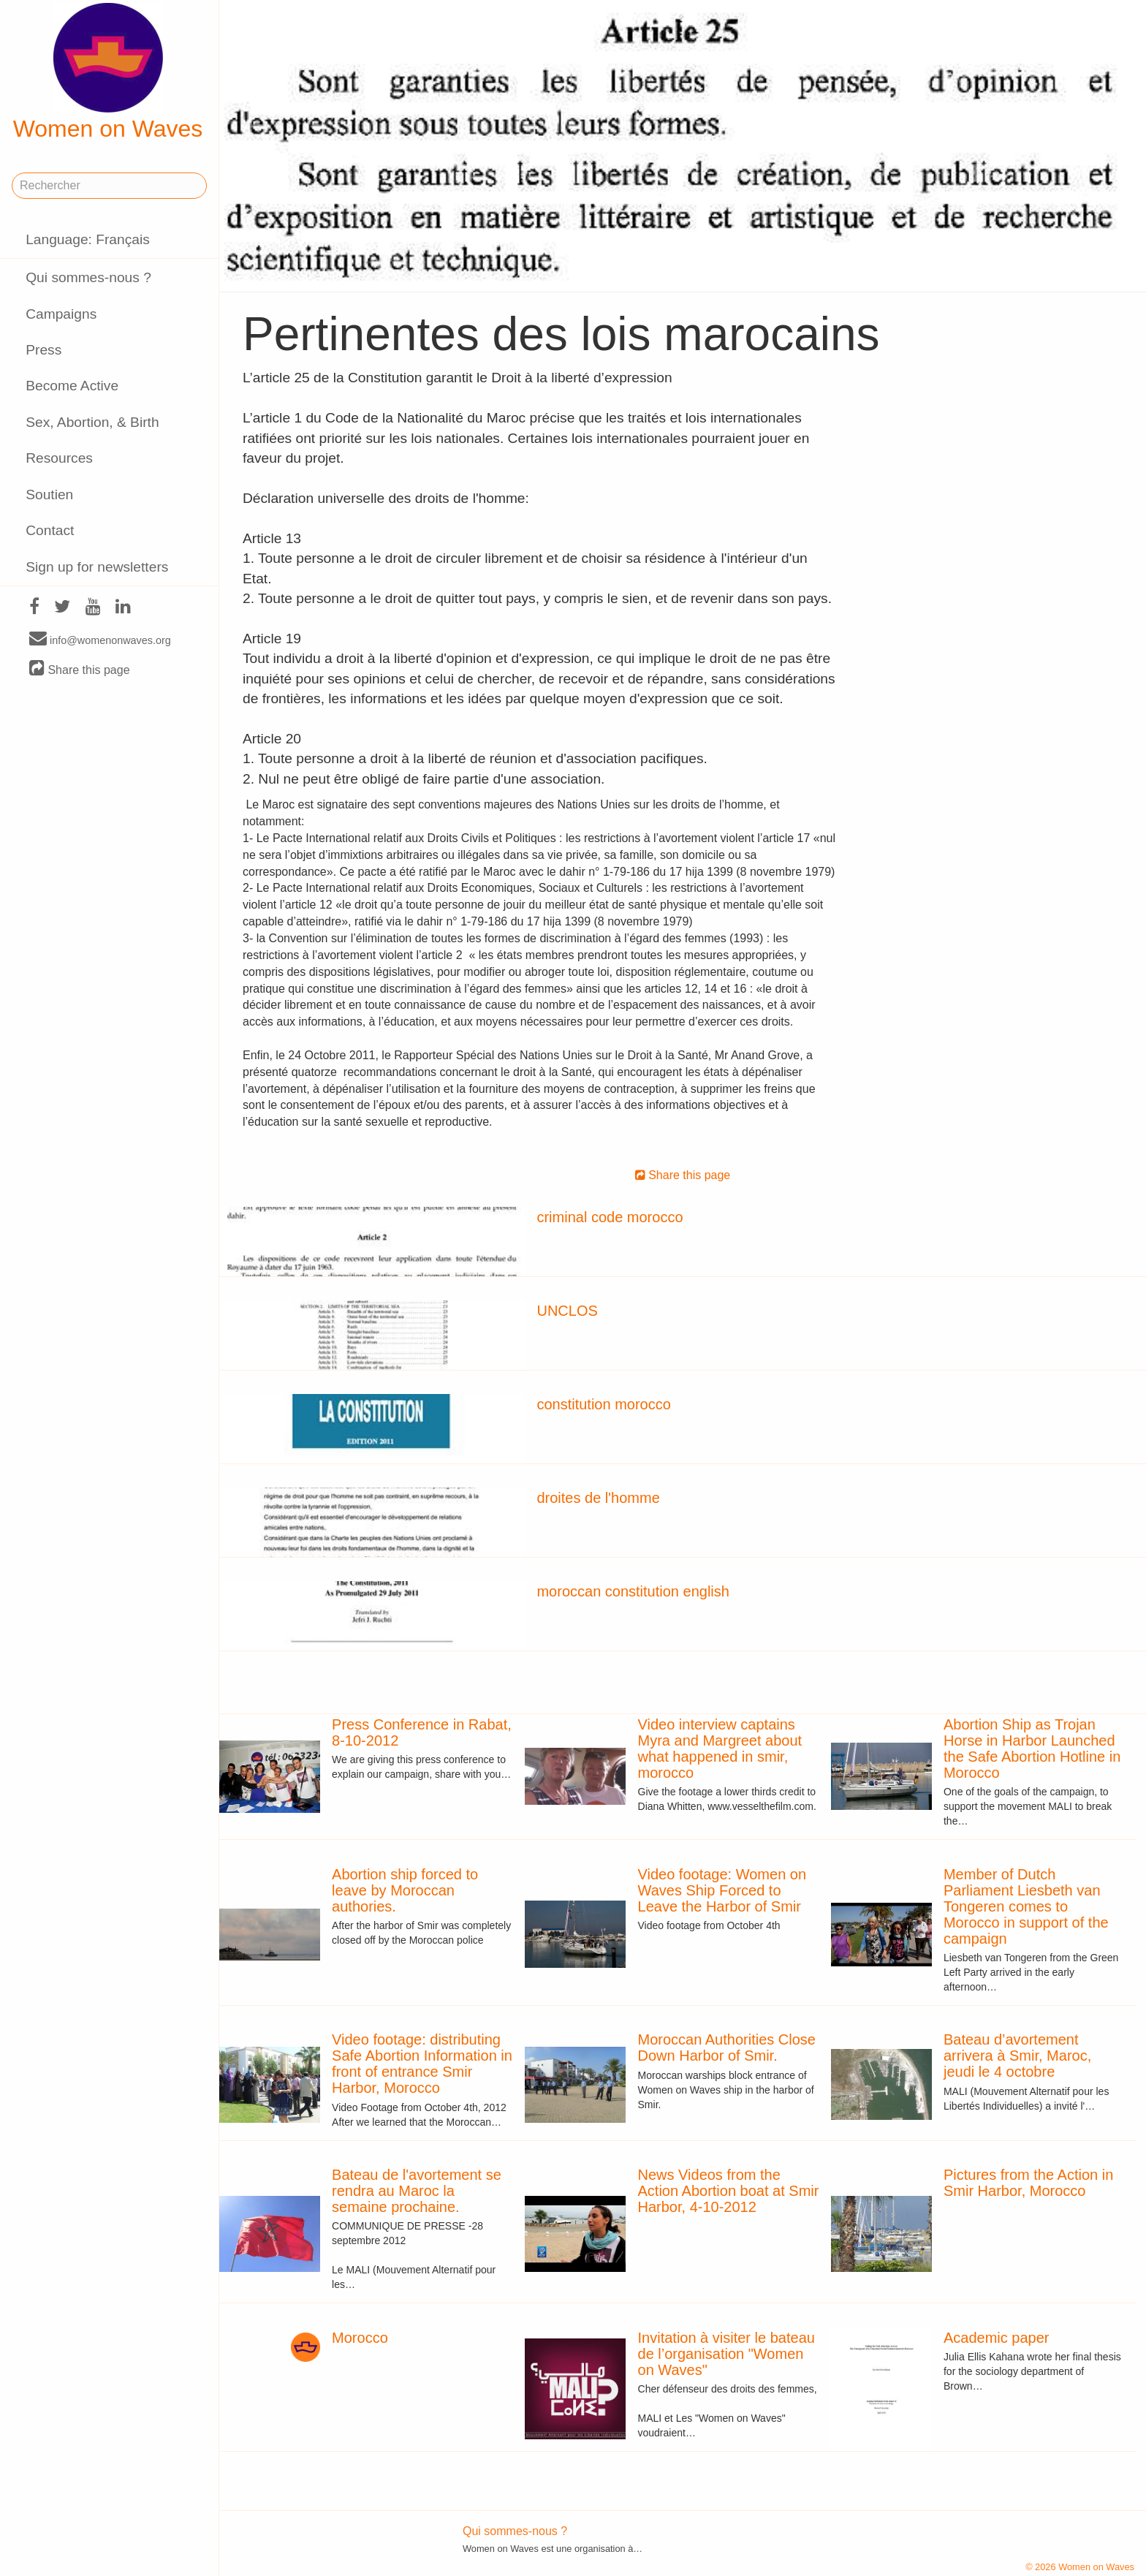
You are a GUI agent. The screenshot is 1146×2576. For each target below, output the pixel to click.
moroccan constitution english (632, 1591)
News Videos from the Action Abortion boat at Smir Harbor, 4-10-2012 (728, 2191)
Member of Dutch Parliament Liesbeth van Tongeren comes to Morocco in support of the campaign (1026, 1906)
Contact (50, 530)
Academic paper (997, 2338)
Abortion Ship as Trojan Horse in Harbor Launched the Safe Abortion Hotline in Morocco (1032, 1748)
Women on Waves (108, 72)
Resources (59, 458)
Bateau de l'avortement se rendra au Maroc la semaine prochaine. (416, 2191)
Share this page (79, 669)
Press (43, 349)
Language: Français (88, 239)
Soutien (49, 494)
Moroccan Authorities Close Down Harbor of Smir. (727, 2047)
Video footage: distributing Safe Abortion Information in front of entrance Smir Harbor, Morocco (422, 2063)
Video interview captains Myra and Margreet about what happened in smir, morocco (720, 1748)
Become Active (72, 385)
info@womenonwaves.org (100, 639)
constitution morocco (603, 1404)
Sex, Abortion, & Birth (92, 422)
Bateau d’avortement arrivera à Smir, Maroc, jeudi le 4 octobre (1017, 2055)
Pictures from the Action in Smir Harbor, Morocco (1028, 2183)
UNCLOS (566, 1311)
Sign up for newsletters (97, 567)
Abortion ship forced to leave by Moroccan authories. (405, 1890)
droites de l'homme (597, 1498)
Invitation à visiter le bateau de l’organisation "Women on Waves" (726, 2354)
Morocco (360, 2338)
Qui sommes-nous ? (88, 277)
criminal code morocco (609, 1217)
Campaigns (61, 314)
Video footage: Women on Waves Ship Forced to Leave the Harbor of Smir (722, 1890)
